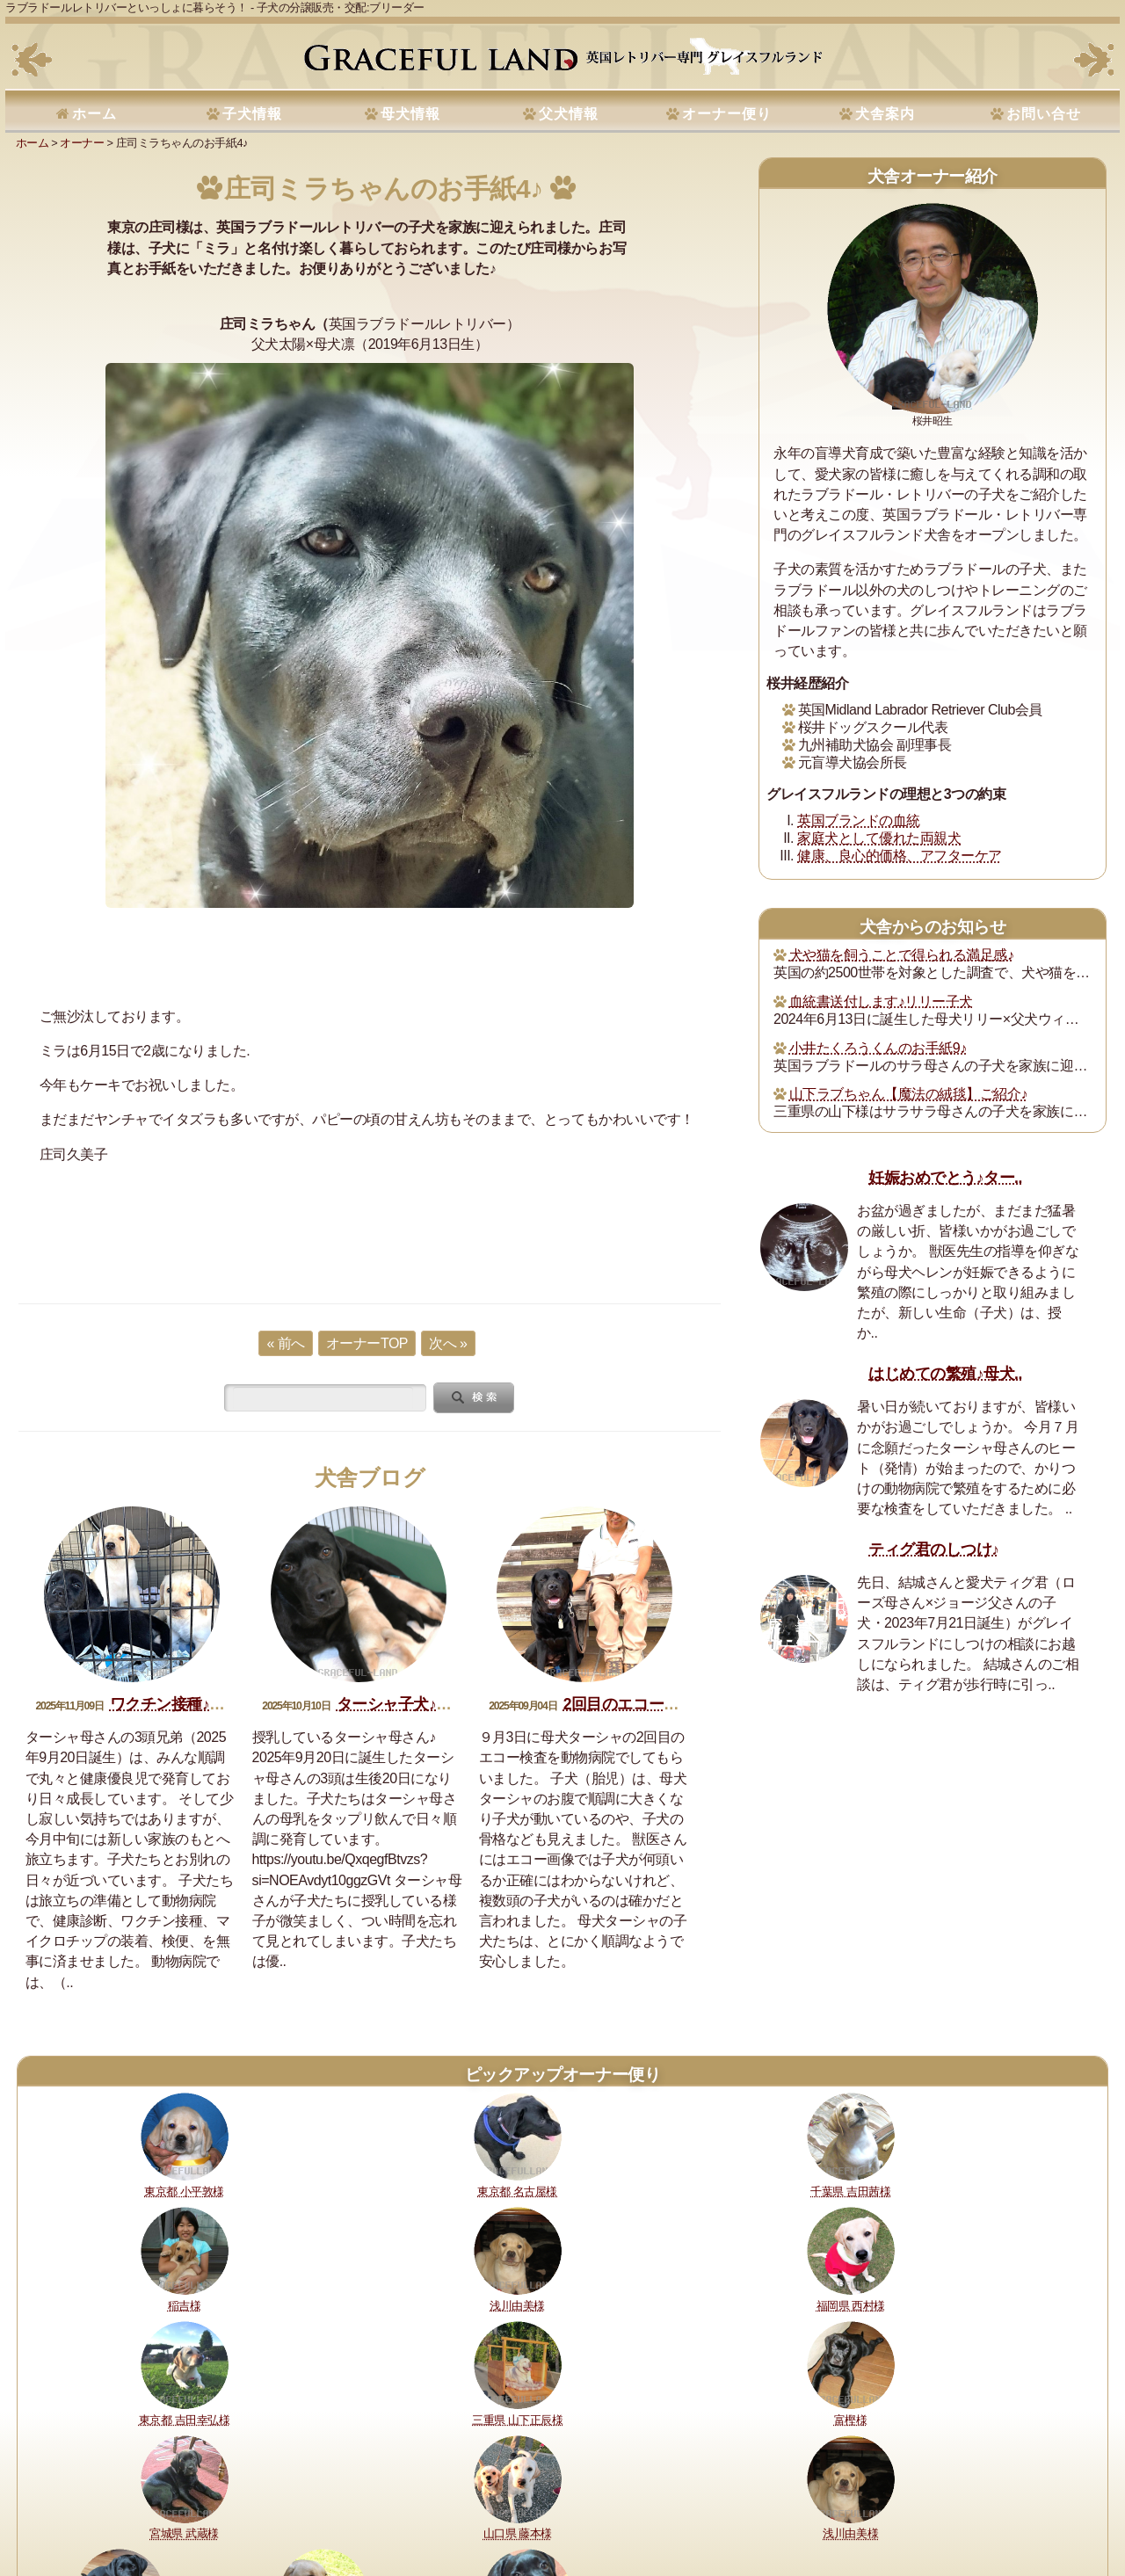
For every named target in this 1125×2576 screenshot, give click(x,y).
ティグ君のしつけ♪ (933, 1549)
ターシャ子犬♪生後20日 (417, 1704)
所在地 (419, 2503)
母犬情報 (410, 113)
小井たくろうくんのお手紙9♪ (878, 1048)
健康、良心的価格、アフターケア (899, 855)
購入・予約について (265, 2503)
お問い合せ (1043, 113)
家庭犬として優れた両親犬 (879, 838)
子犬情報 (252, 113)
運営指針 (591, 2503)
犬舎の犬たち (358, 2503)
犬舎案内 (885, 113)
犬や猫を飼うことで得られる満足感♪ (901, 954)
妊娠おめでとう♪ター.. (945, 1177)
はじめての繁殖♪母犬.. (945, 1373)
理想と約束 (55, 2503)
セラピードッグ (486, 2503)
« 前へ (285, 1343)
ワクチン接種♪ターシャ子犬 (206, 1704)
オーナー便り (727, 113)
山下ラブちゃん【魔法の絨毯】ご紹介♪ (908, 1093)
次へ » (448, 1343)
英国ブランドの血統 (858, 820)
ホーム (94, 113)
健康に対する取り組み (149, 2503)
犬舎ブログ (370, 1478)
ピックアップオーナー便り (562, 2074)
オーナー (82, 142)
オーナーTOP (367, 1343)
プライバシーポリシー (679, 2503)
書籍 (546, 2503)
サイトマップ (844, 2503)
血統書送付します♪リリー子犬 (881, 1001)
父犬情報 (569, 113)
